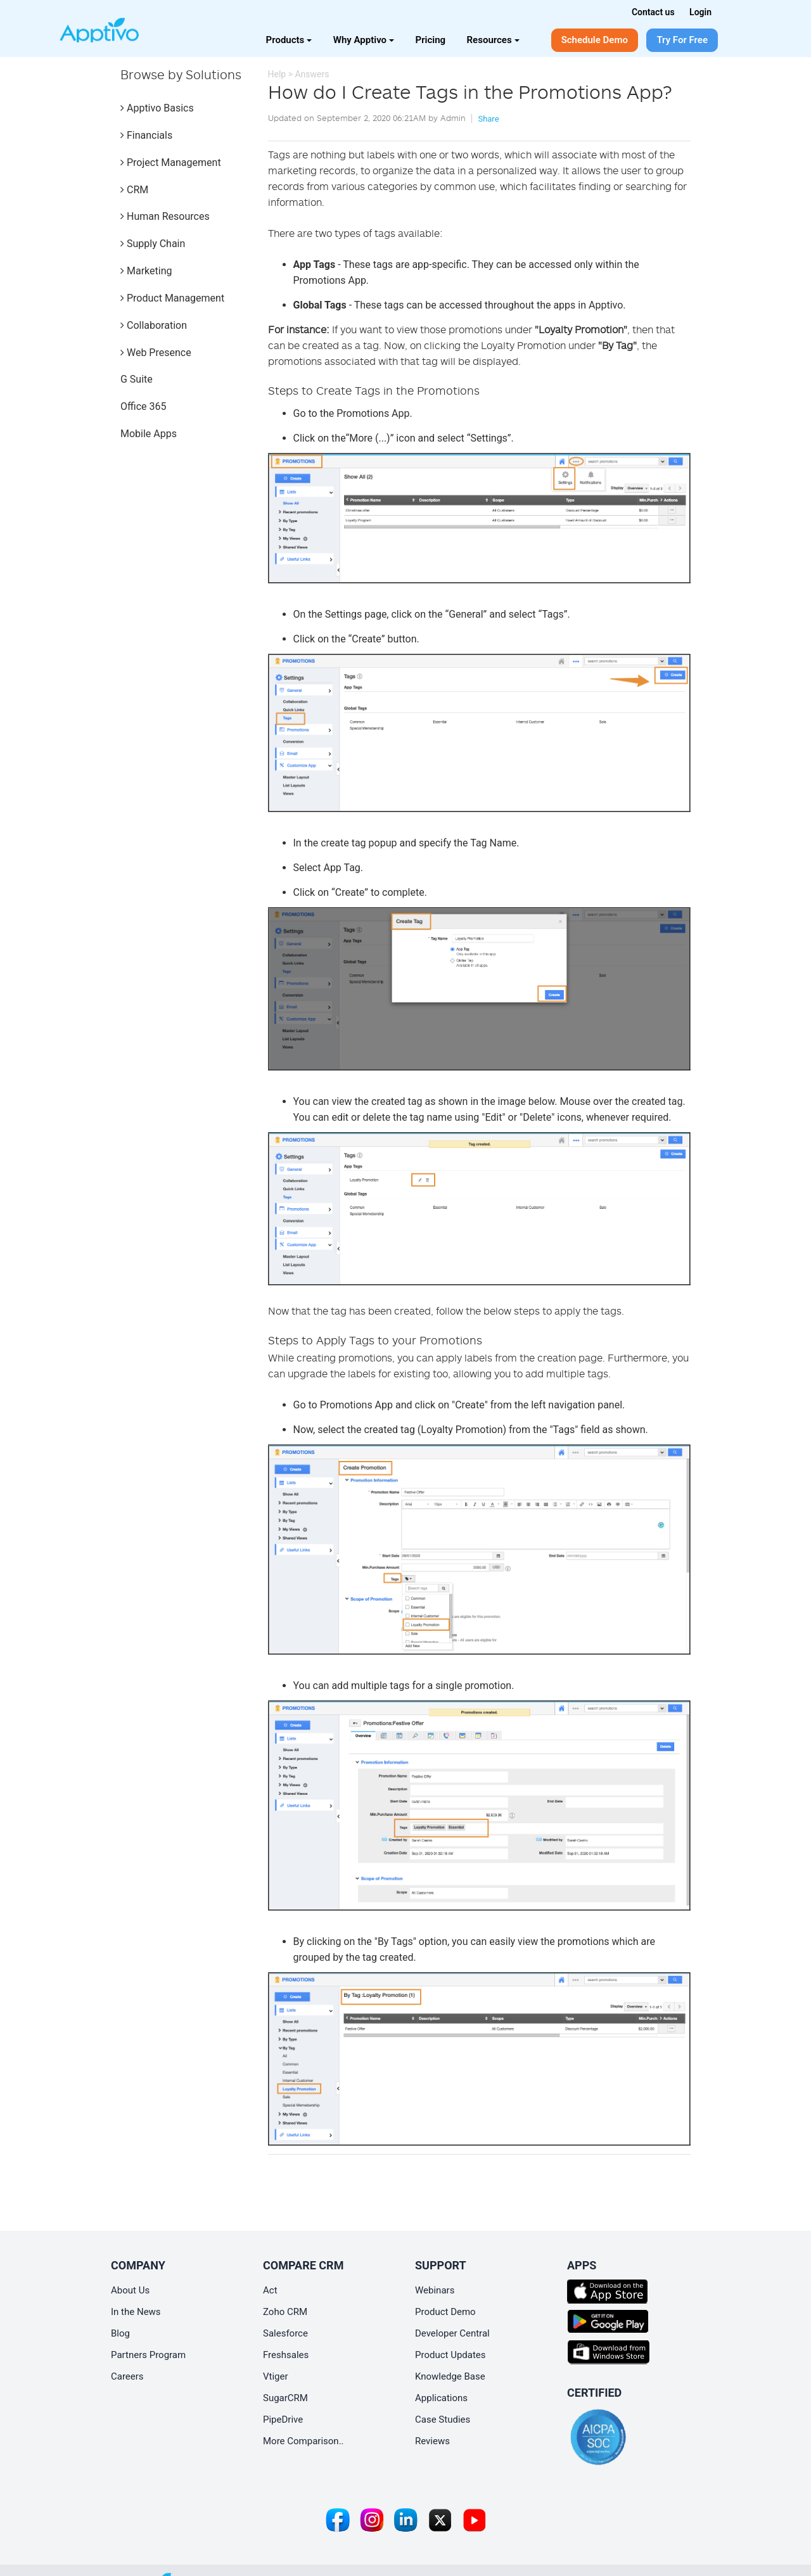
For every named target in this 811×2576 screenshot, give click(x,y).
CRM (134, 190)
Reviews (432, 2441)
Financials (146, 135)
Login (700, 12)
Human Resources (165, 216)
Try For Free (682, 40)
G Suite (136, 379)
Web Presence (155, 353)
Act (270, 2290)
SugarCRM (285, 2398)
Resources (493, 40)
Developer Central (452, 2333)
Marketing (146, 271)
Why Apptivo (363, 40)
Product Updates (450, 2355)
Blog (120, 2333)
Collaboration (153, 325)
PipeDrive (283, 2419)
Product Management (172, 298)
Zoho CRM (285, 2312)
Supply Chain (152, 244)
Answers (312, 74)
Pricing (431, 40)
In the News (136, 2312)
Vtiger (275, 2376)
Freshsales (286, 2355)
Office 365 (143, 406)
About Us (130, 2290)
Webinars (434, 2290)
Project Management (170, 162)
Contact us (653, 12)
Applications (441, 2398)
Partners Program (148, 2355)
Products (289, 40)
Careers (127, 2376)
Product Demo (445, 2312)
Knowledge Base (450, 2376)
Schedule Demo (594, 40)
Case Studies (442, 2419)
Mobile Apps (148, 434)
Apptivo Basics (157, 108)
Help (277, 74)
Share (488, 119)
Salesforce (285, 2333)
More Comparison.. (303, 2441)
